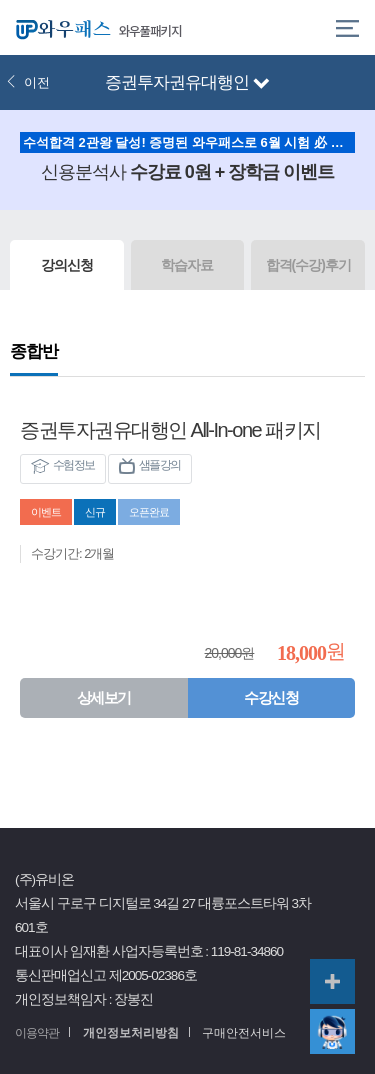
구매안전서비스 (244, 1033)
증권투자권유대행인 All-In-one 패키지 (170, 430)
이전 (28, 82)
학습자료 (187, 265)
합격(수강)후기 (308, 265)
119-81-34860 (247, 951)
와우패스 (60, 27)
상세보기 (104, 697)
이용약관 (37, 1033)
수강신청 (271, 697)
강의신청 (67, 265)
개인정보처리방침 (131, 1033)
